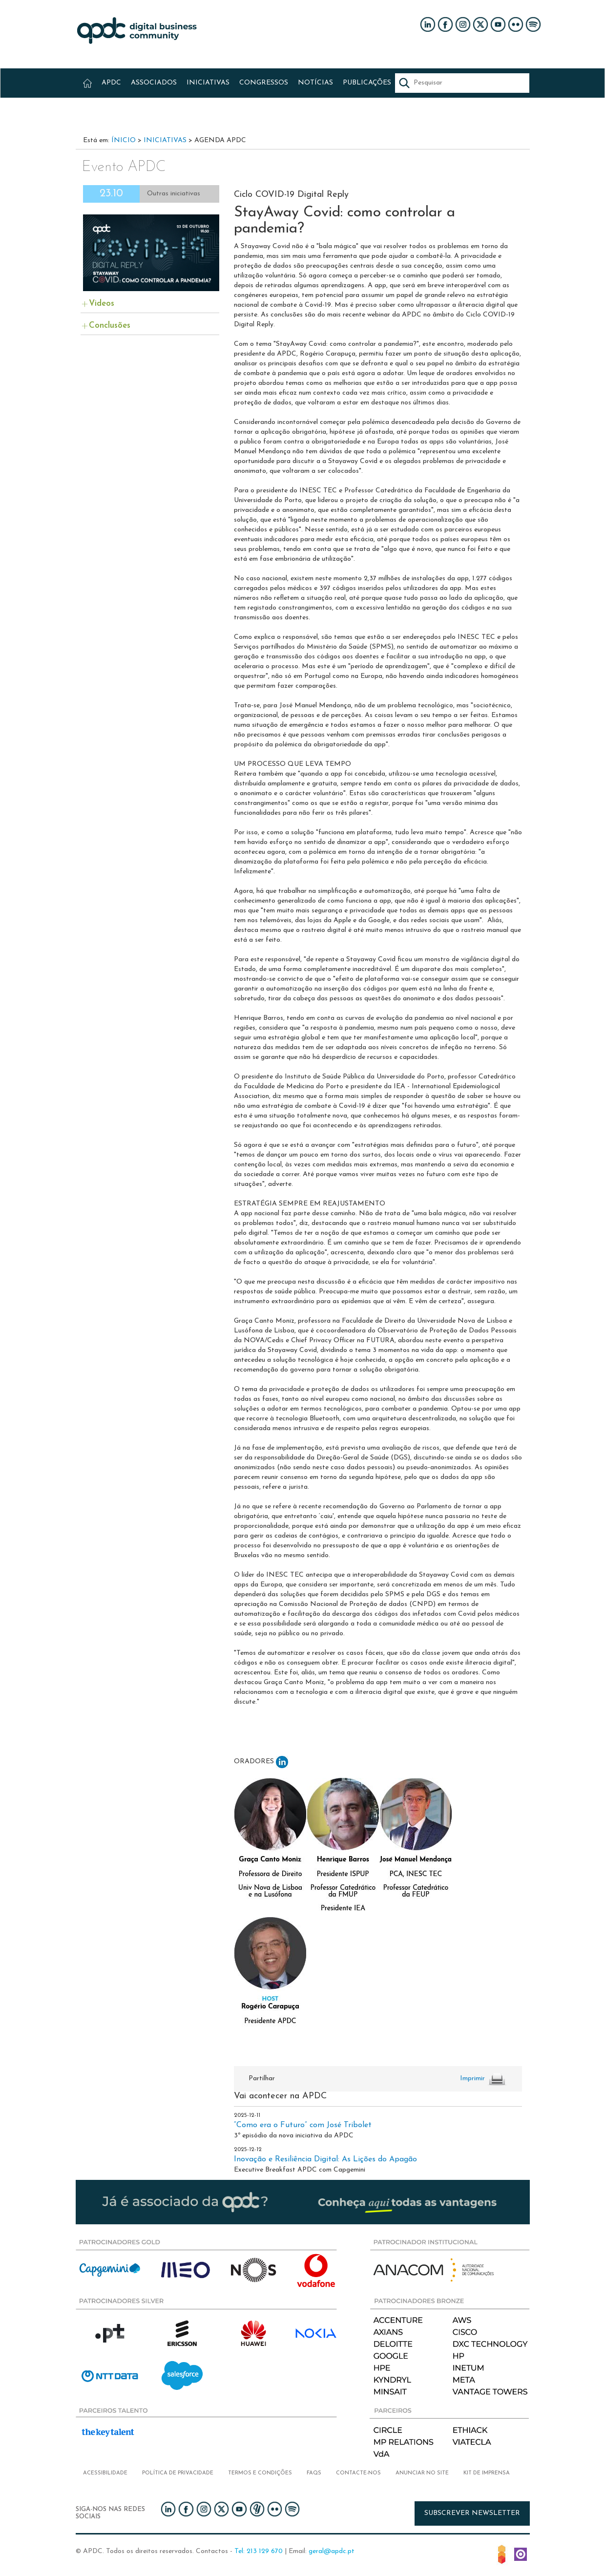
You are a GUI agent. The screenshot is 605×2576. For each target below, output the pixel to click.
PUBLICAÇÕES (367, 82)
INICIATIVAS (208, 82)
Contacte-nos (358, 2473)
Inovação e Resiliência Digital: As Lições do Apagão (325, 2159)
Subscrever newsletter (472, 2513)
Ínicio (123, 140)
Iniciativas (165, 140)
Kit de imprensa (486, 2473)
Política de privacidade (177, 2473)
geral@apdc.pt (332, 2551)
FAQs (314, 2473)
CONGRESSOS (263, 82)
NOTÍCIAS (315, 82)
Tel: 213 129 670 (258, 2551)
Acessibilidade (105, 2473)
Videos (101, 303)
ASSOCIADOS (154, 82)
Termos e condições (260, 2473)
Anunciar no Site (422, 2473)
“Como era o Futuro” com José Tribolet (303, 2125)
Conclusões (109, 325)
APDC (111, 82)
